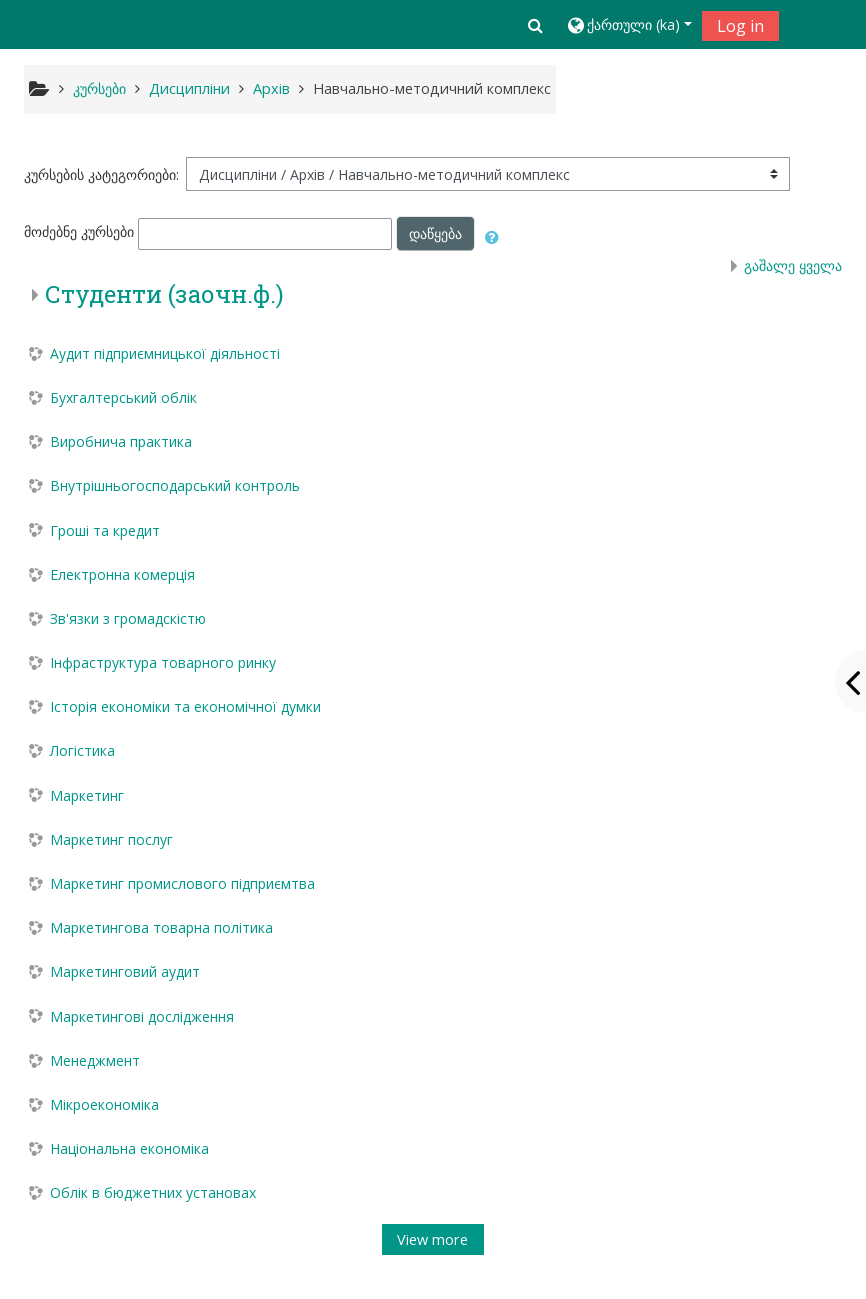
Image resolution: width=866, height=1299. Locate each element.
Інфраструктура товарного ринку (163, 662)
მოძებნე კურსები (79, 232)
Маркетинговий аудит (125, 971)
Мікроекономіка (104, 1104)
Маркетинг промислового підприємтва (182, 883)
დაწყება (435, 233)
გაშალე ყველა (793, 265)
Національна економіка (129, 1148)
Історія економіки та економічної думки (185, 706)
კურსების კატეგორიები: (101, 174)
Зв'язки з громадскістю (128, 618)
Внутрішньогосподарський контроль (175, 485)
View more (432, 1239)
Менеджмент (95, 1060)
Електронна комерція (122, 574)
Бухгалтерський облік (123, 397)
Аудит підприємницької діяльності (165, 353)
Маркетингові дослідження (142, 1016)
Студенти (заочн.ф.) (164, 294)
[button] (535, 25)
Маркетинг (87, 795)
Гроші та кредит (105, 530)
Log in (740, 26)
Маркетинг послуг (111, 839)
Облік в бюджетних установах (153, 1192)
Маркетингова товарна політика (161, 927)
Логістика (82, 750)
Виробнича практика (121, 441)
